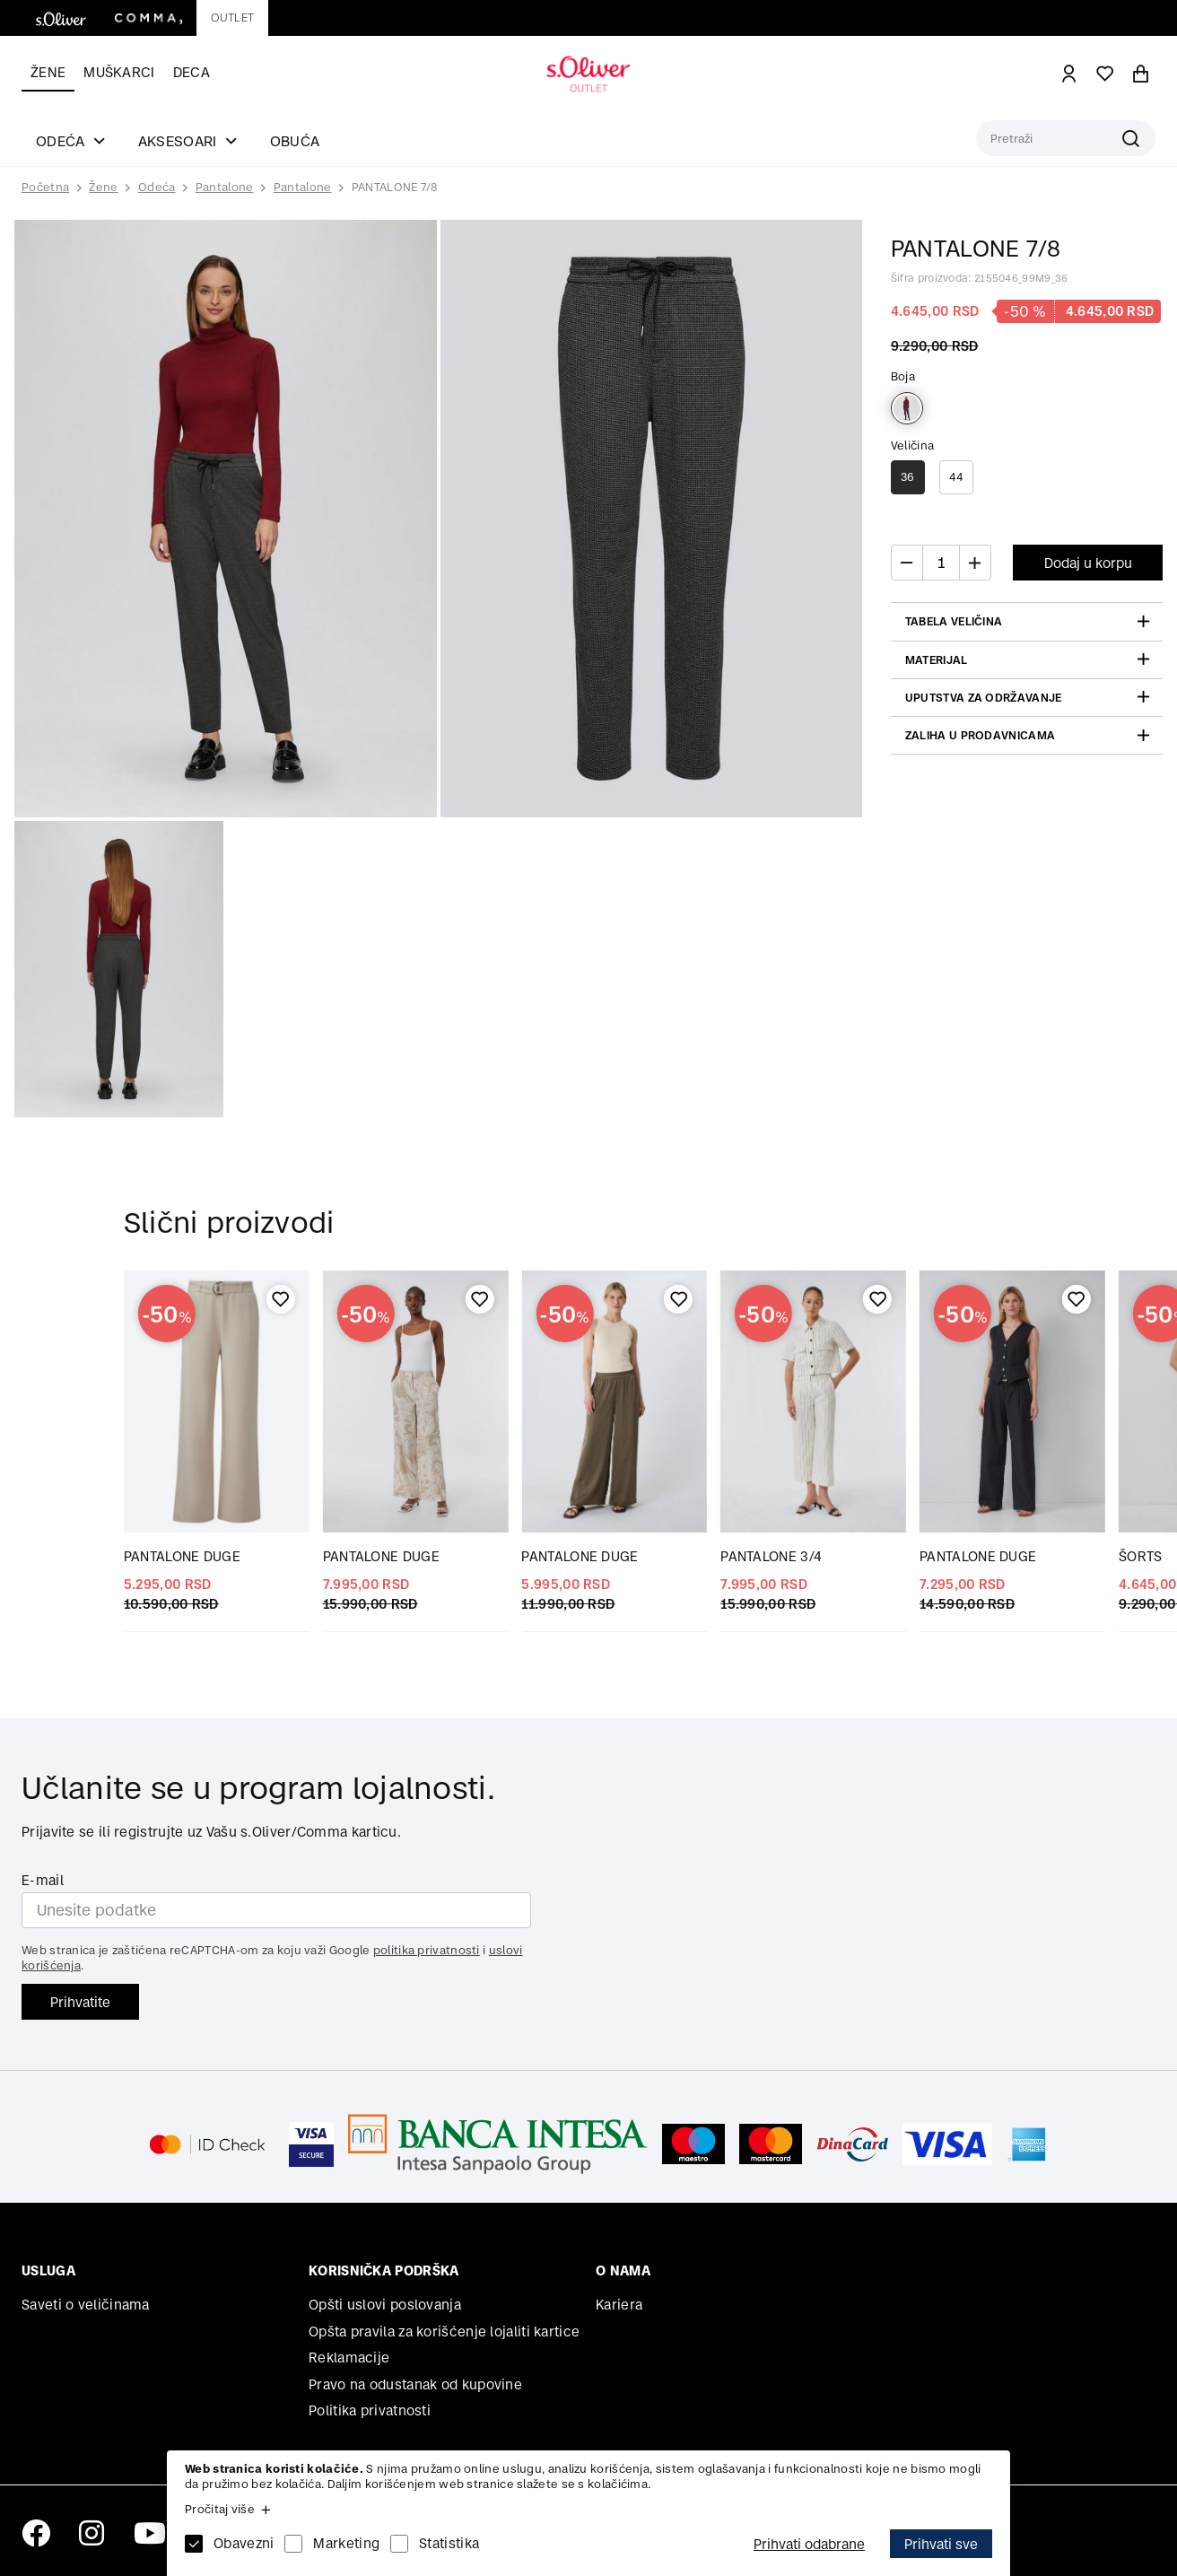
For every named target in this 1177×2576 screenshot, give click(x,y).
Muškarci (118, 72)
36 (908, 477)
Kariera (619, 2304)
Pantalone (225, 187)
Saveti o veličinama (86, 2304)
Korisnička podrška (383, 2270)
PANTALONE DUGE (182, 1556)
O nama (623, 2270)
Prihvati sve (941, 2544)
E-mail (43, 1880)
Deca (191, 72)
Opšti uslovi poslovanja (385, 2304)
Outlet (232, 17)
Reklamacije (349, 2357)
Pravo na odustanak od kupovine (415, 2384)
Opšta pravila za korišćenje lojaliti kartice (444, 2331)
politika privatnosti (426, 1950)
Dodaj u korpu (1088, 563)
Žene (48, 72)
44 (956, 477)
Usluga (48, 2270)
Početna (45, 187)
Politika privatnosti (370, 2410)
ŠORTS (1141, 1556)
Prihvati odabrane (809, 2544)
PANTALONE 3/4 (771, 1556)
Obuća (295, 141)
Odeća (157, 187)
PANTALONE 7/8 (395, 187)
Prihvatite (80, 2002)
